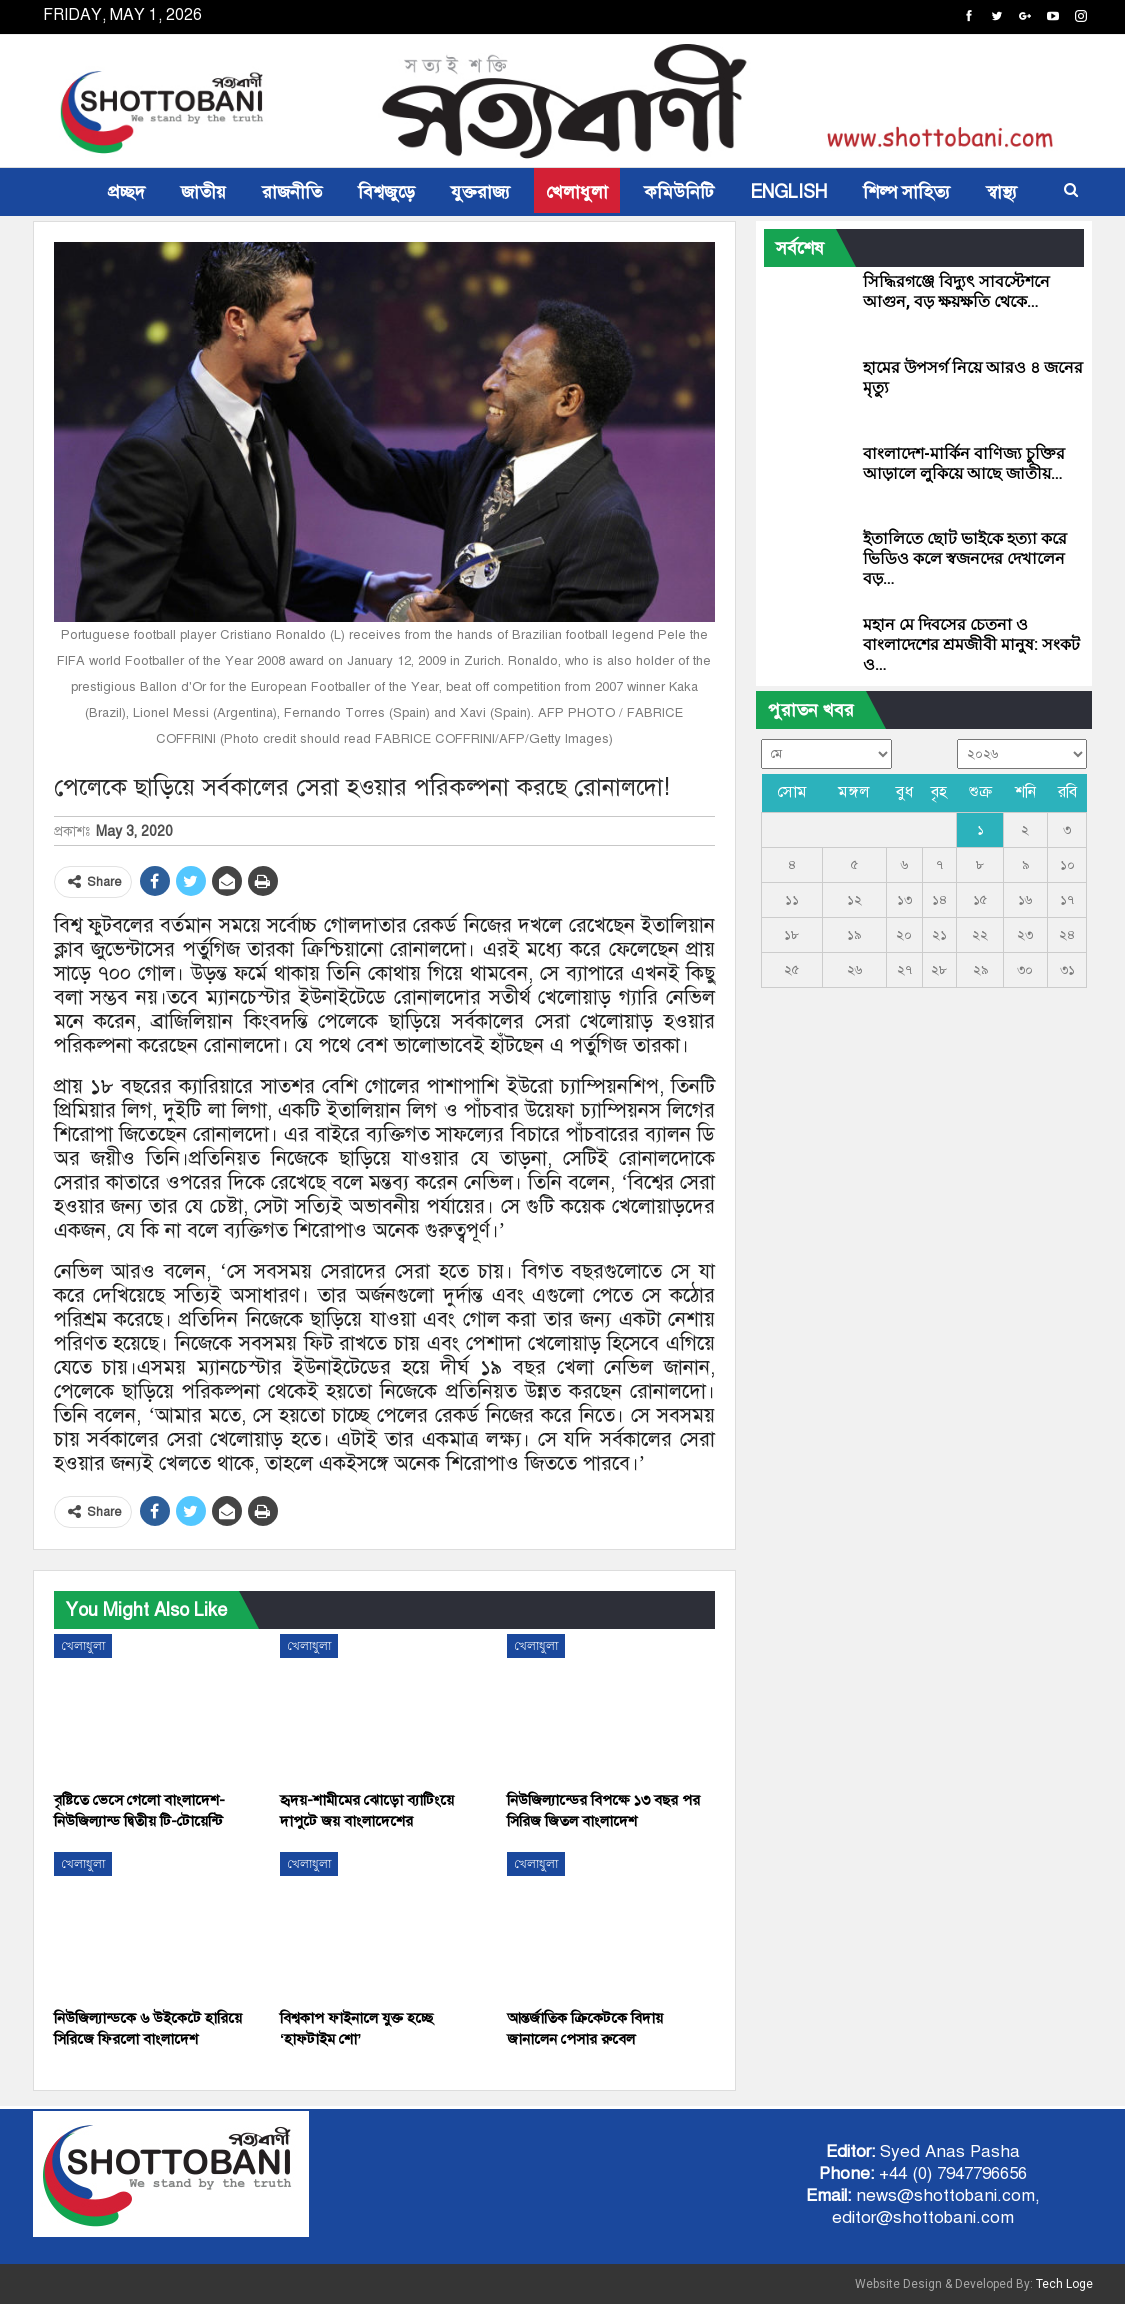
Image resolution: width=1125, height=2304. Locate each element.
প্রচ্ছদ (126, 192)
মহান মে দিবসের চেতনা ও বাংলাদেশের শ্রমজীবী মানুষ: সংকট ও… (971, 644)
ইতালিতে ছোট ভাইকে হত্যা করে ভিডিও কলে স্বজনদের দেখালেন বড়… (965, 558)
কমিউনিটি (679, 192)
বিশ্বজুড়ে (386, 192)
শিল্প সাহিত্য (906, 192)
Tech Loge (1064, 2284)
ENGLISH (788, 192)
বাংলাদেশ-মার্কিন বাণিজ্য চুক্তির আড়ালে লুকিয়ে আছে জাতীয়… (964, 463)
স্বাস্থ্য (1001, 192)
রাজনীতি (292, 192)
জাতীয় (203, 192)
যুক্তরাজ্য (480, 192)
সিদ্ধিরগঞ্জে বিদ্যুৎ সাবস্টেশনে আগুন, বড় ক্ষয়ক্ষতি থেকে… (956, 291)
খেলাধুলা (577, 192)
